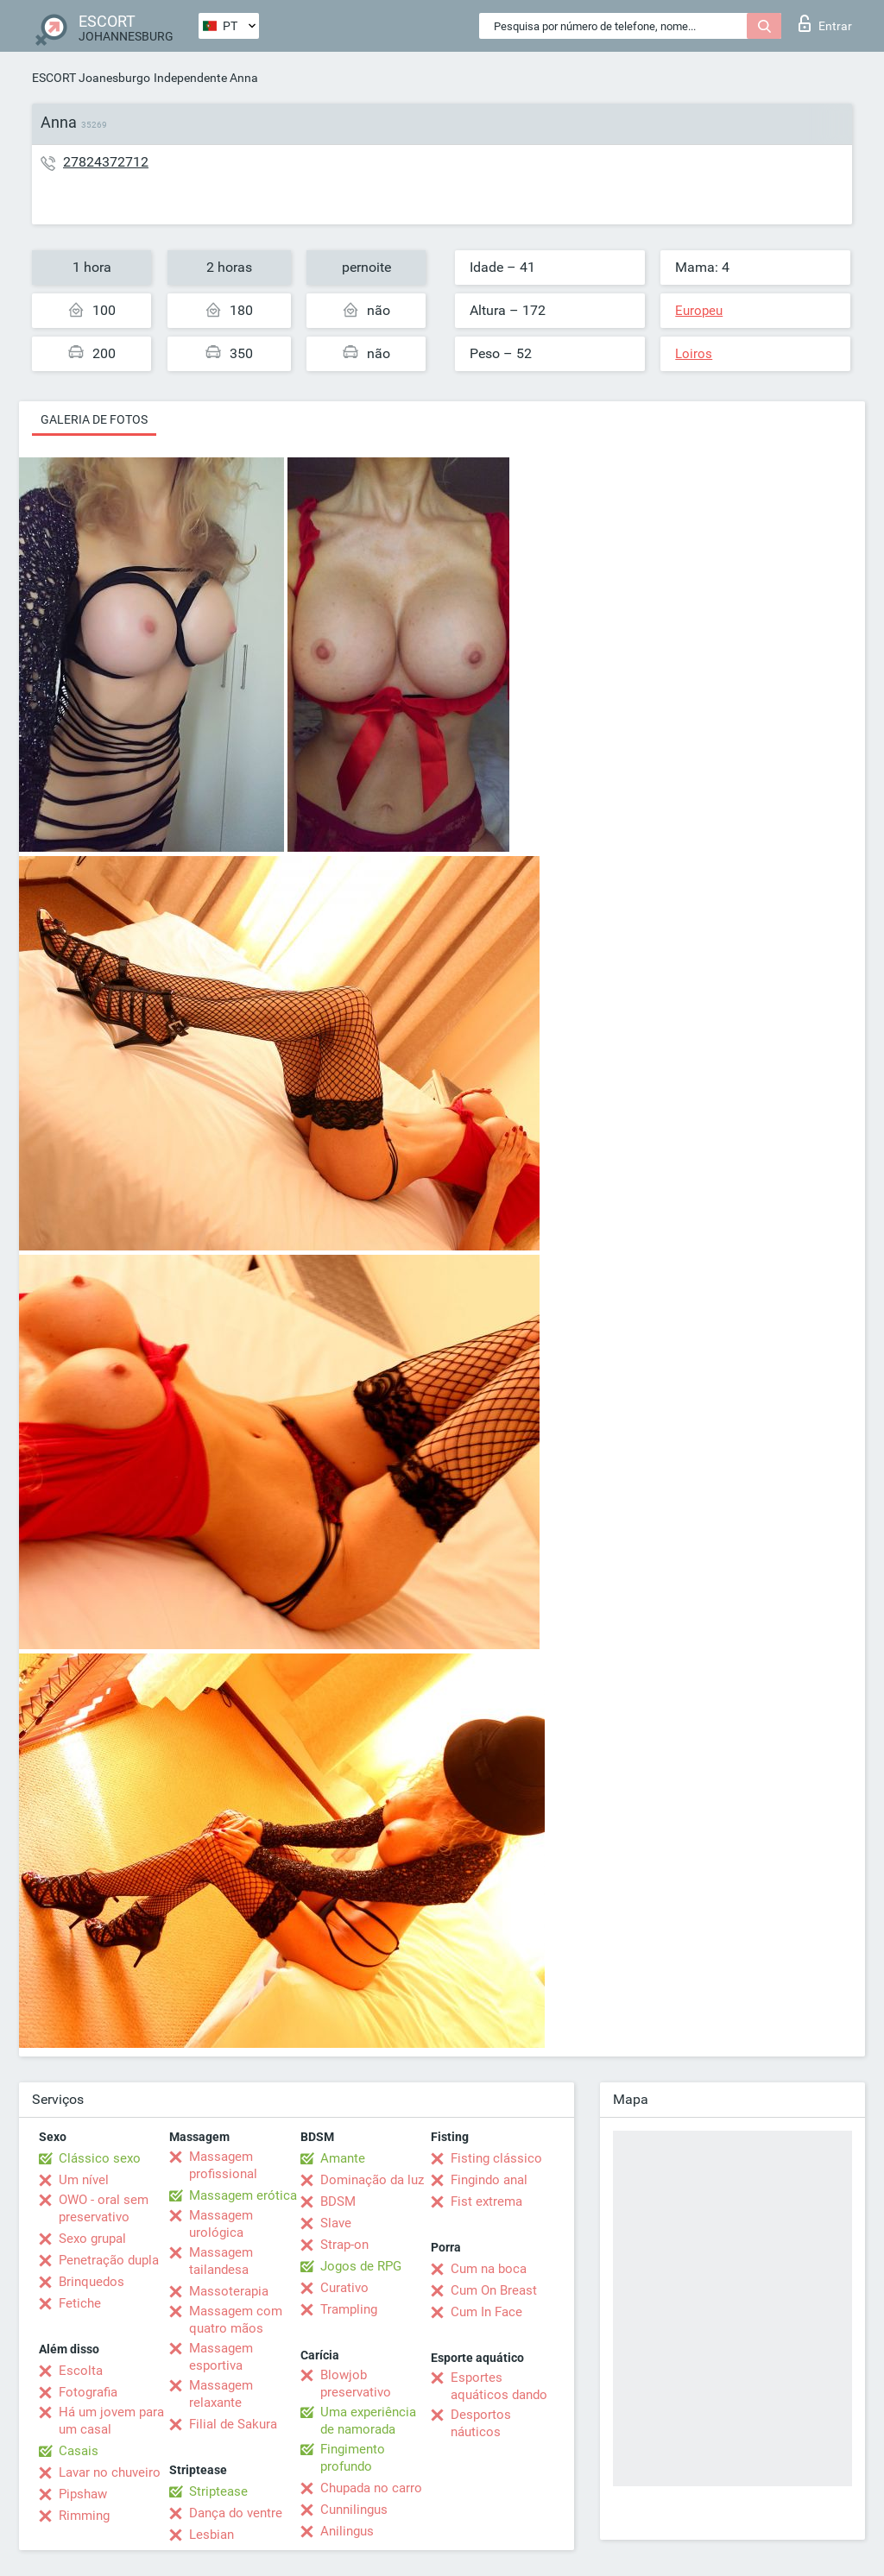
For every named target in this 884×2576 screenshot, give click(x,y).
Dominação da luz (372, 2180)
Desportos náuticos (481, 2423)
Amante (342, 2158)
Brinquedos (91, 2281)
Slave (335, 2223)
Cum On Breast (494, 2290)
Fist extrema (486, 2201)
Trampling (348, 2309)
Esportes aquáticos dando (499, 2386)
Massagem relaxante (221, 2394)
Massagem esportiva (221, 2356)
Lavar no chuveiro (110, 2472)
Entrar (825, 23)
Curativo (344, 2288)
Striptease (218, 2491)
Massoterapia (228, 2291)
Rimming (84, 2515)
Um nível (84, 2180)
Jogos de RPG (360, 2266)
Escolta (81, 2370)
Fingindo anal (489, 2180)
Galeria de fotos (94, 419)
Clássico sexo (100, 2158)
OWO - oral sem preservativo (103, 2208)
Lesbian (211, 2534)
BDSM (338, 2201)
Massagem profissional (223, 2165)
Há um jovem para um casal (111, 2420)
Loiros (693, 354)
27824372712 (105, 162)
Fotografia (88, 2392)
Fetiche (80, 2303)
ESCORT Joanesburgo (91, 78)
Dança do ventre (235, 2513)
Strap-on (344, 2244)
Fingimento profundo (352, 2457)
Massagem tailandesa (221, 2261)
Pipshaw (83, 2494)
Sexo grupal (92, 2238)
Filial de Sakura (233, 2424)
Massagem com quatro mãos (235, 2319)
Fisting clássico (496, 2158)
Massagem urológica (221, 2224)
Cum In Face (486, 2312)
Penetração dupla (109, 2260)
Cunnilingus (354, 2509)
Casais (78, 2451)
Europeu (699, 310)
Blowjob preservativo (355, 2383)
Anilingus (347, 2531)
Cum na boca (489, 2269)
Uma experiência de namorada (368, 2420)
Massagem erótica (243, 2195)
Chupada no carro (371, 2488)
